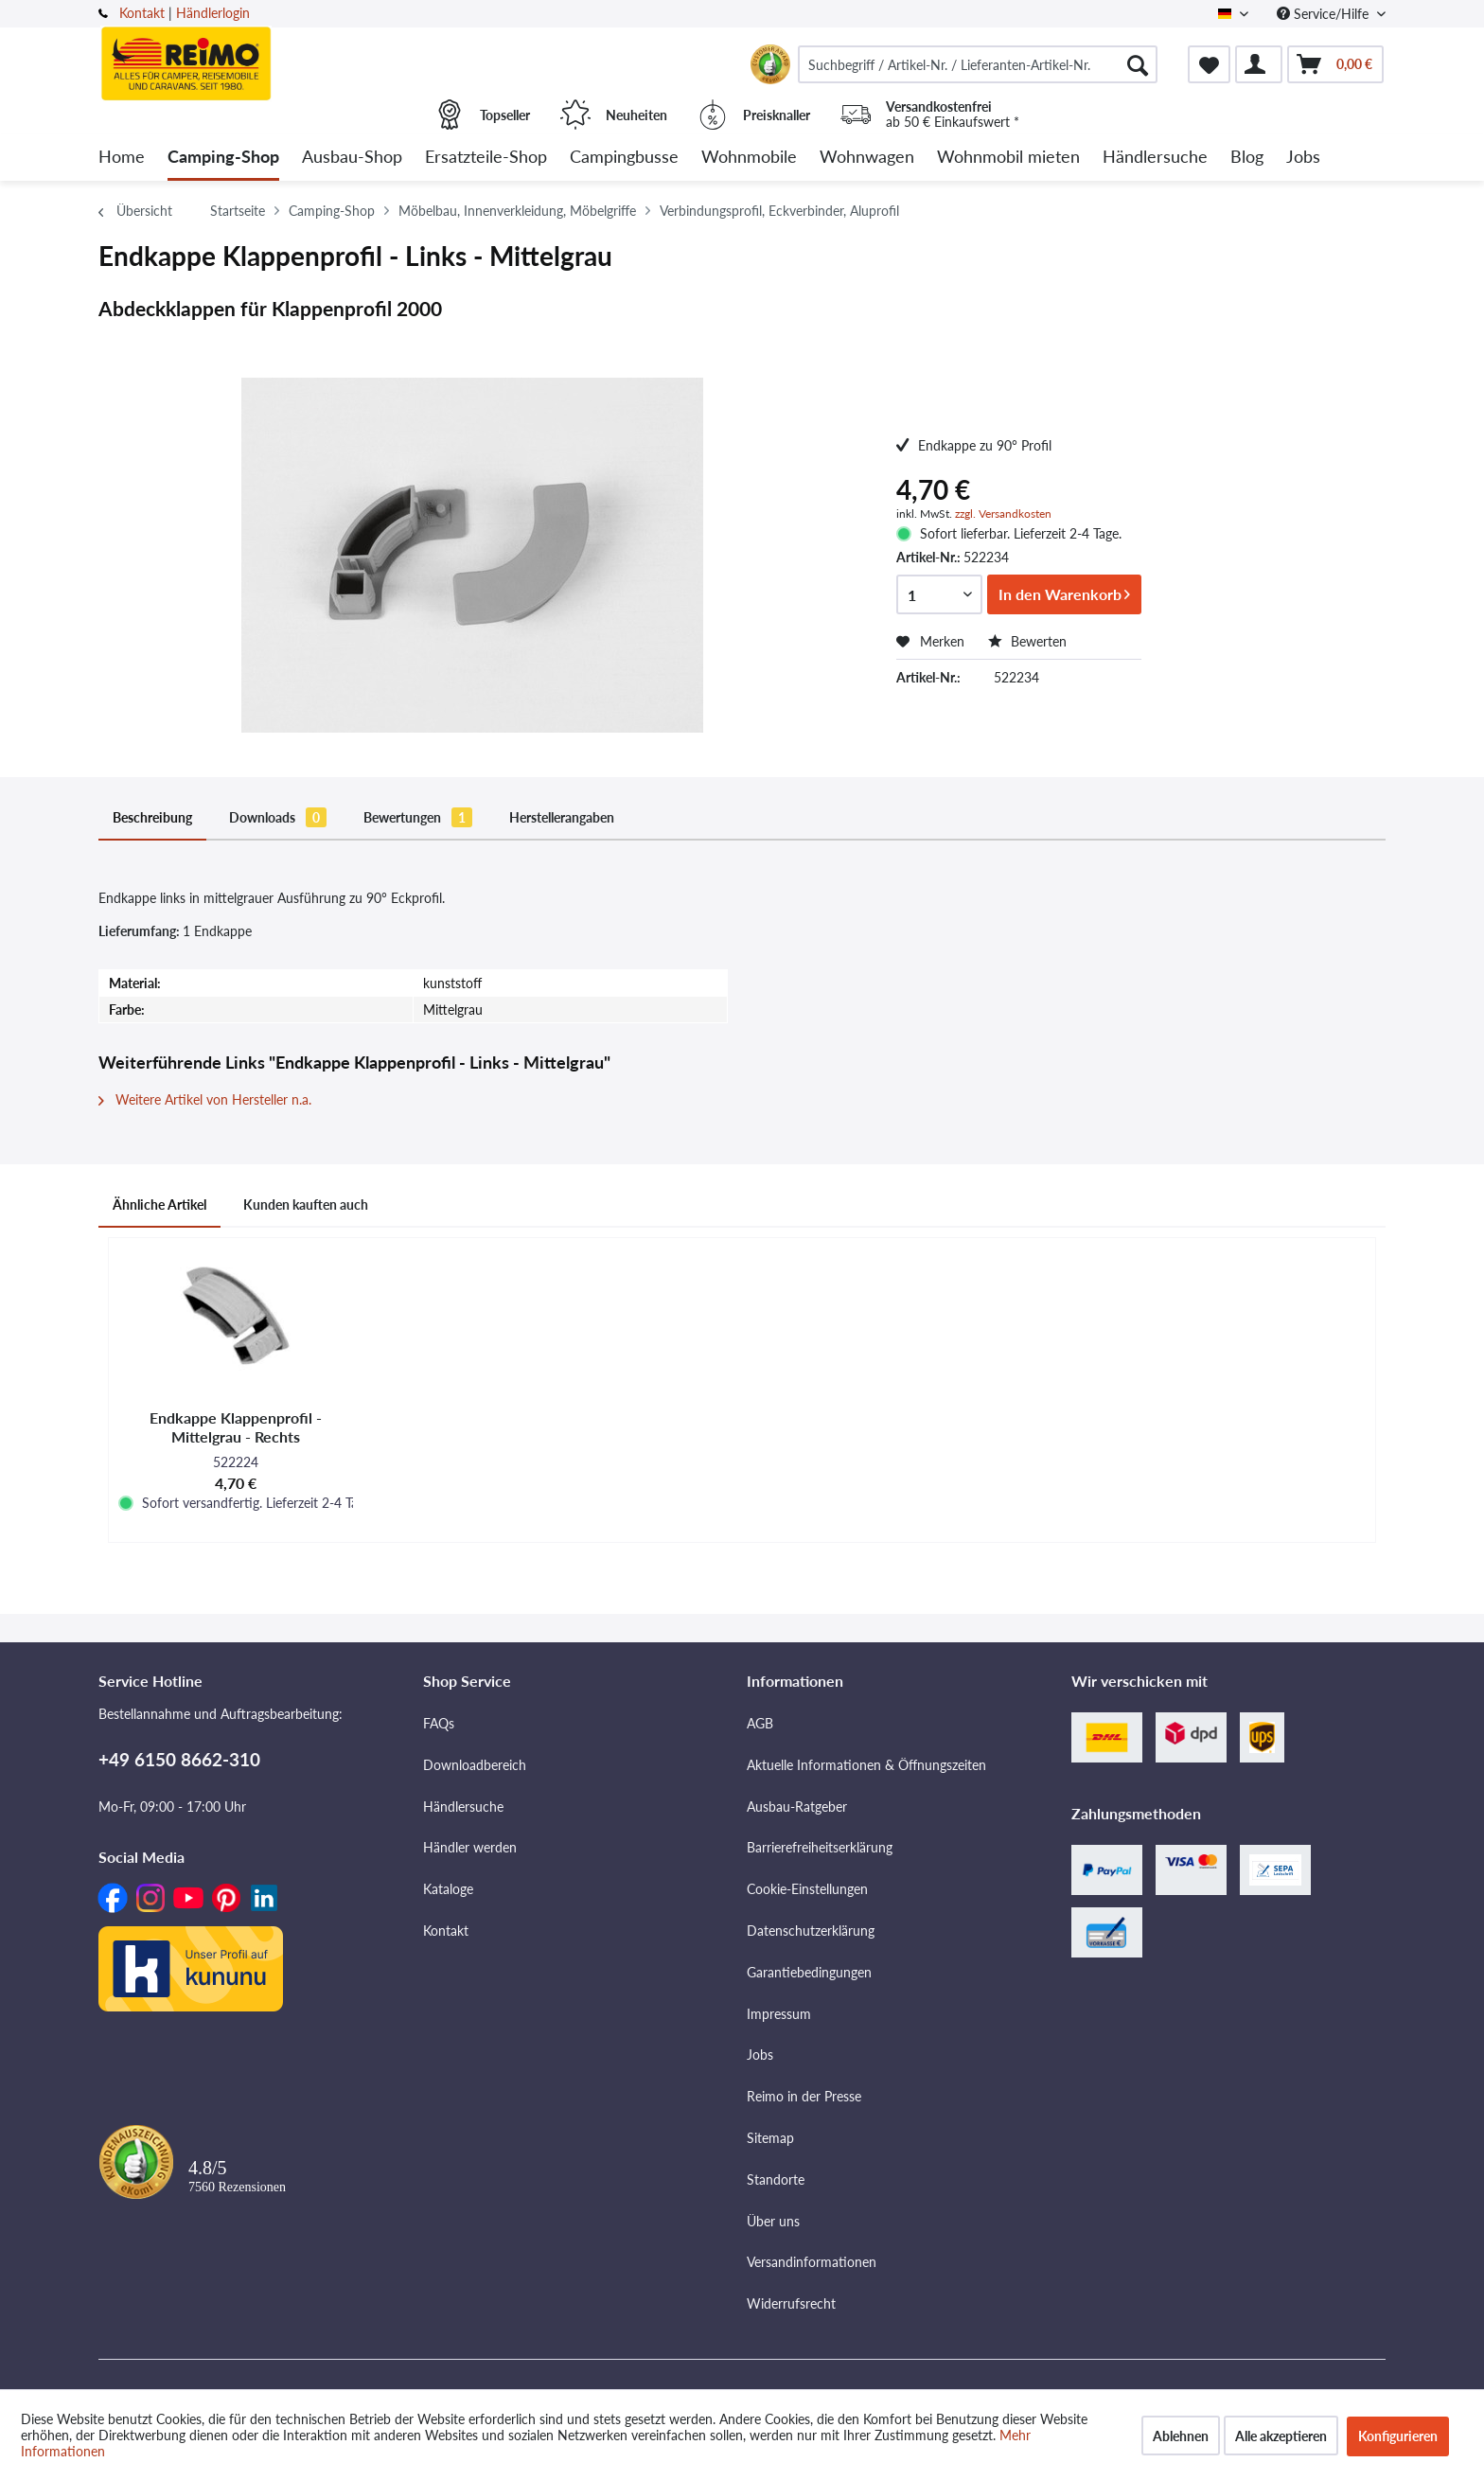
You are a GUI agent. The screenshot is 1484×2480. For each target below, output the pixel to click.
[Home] (121, 157)
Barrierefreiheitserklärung (819, 1847)
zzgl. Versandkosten (1003, 513)
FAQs (438, 1723)
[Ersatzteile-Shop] (486, 157)
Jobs (760, 2054)
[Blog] (1246, 157)
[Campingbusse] (624, 157)
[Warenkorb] (1335, 64)
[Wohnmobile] (749, 157)
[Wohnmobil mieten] (1008, 157)
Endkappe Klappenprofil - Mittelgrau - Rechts (236, 1426)
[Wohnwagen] (867, 157)
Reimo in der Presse (804, 2096)
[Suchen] (1137, 64)
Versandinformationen (811, 2262)
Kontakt (142, 13)
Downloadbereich (474, 1765)
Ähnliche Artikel (159, 1204)
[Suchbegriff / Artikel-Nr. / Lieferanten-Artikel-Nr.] (977, 64)
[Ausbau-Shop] (352, 157)
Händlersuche (463, 1806)
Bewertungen (417, 817)
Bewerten (1027, 641)
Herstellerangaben (561, 817)
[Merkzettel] (1209, 64)
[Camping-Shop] (223, 157)
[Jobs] (1303, 157)
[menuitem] (977, 64)
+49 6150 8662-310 (179, 1759)
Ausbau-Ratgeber (797, 1806)
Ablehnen (1181, 2436)
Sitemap (770, 2138)
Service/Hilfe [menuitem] (1324, 14)
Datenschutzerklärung (810, 1930)
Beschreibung (152, 817)
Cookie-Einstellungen (807, 1889)
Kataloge (448, 1889)
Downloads (278, 817)
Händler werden (470, 1847)
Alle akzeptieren (1281, 2436)
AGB (760, 1723)
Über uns (773, 2221)
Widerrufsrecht (791, 2303)
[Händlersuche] (1155, 157)
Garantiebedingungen (809, 1972)
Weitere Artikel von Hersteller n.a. (204, 1099)
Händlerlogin (213, 13)
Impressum (779, 2014)
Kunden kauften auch (305, 1204)
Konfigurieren (1398, 2436)
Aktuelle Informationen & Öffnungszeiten (866, 1765)
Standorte (775, 2179)
